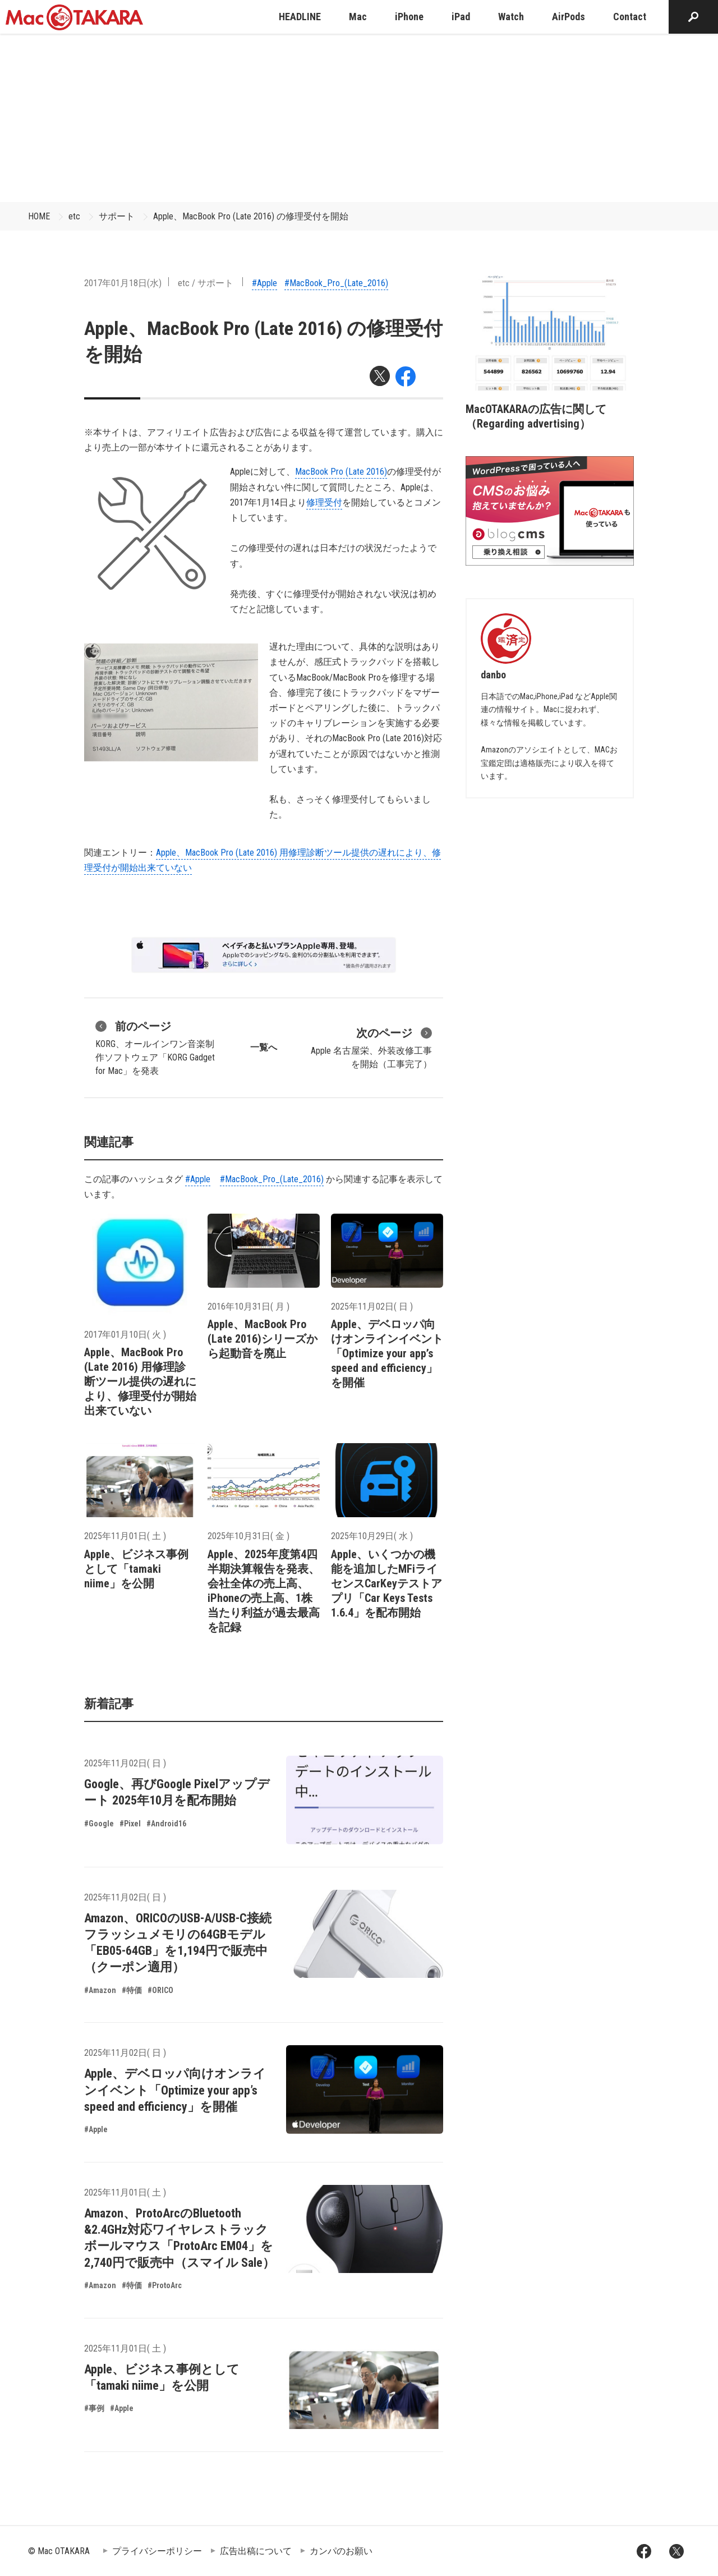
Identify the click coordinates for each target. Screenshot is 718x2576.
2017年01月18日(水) (123, 283)
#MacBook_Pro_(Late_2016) (336, 283)
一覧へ (263, 1047)
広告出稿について (256, 2551)
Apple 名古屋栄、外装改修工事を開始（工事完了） (371, 1047)
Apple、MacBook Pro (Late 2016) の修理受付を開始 (250, 216)
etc (74, 216)
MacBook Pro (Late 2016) (341, 471)
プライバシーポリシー (157, 2551)
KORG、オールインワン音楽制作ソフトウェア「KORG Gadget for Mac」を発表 (155, 1047)
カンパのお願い (341, 2551)
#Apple (264, 283)
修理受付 (324, 502)
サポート (117, 216)
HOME (39, 216)
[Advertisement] (359, 117)
